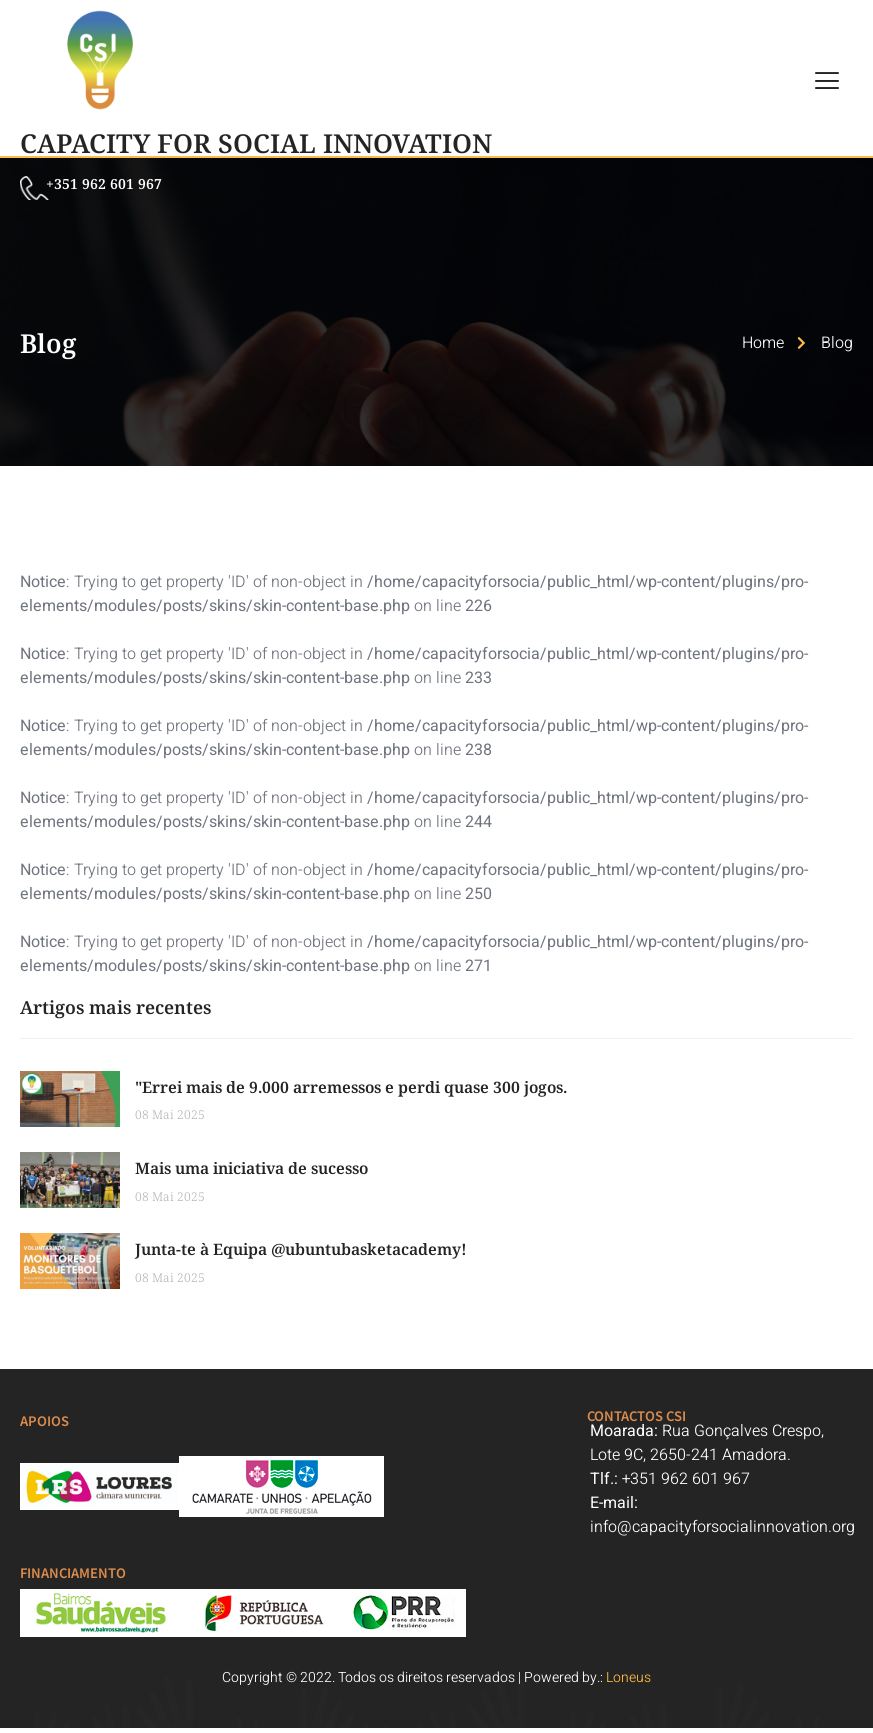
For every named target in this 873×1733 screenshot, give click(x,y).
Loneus (628, 1682)
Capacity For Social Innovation (256, 143)
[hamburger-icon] (828, 82)
